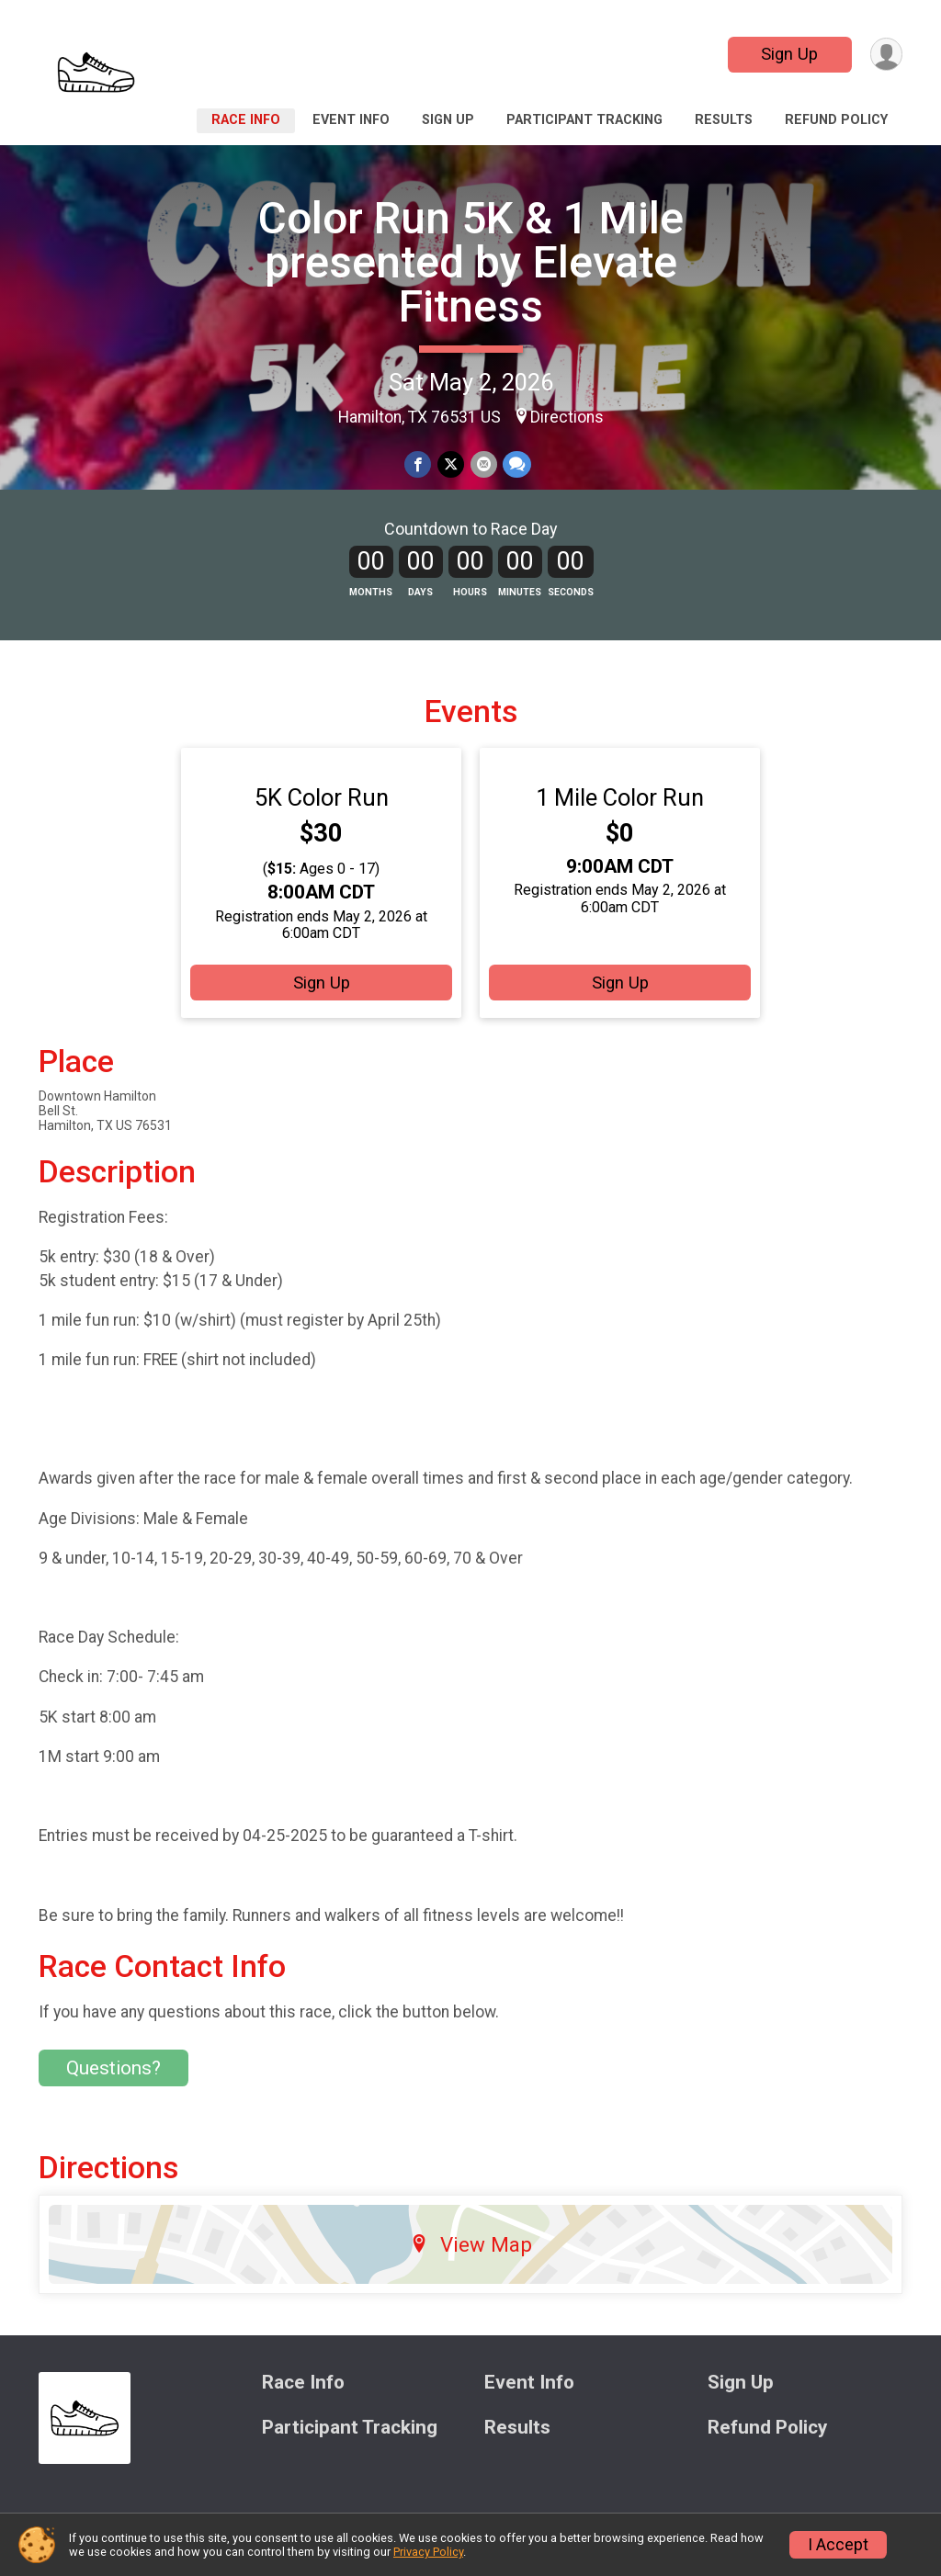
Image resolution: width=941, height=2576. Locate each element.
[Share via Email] (483, 464)
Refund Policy (836, 120)
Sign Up (788, 53)
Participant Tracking (584, 120)
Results (724, 120)
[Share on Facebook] (418, 464)
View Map (471, 2249)
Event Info (351, 120)
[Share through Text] (516, 464)
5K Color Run (322, 802)
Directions (567, 417)
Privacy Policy (428, 2552)
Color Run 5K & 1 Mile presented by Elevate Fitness (471, 262)
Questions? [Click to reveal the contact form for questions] (113, 2073)
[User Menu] (885, 55)
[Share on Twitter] (450, 464)
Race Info (245, 120)
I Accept (838, 2545)
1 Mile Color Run (620, 802)
